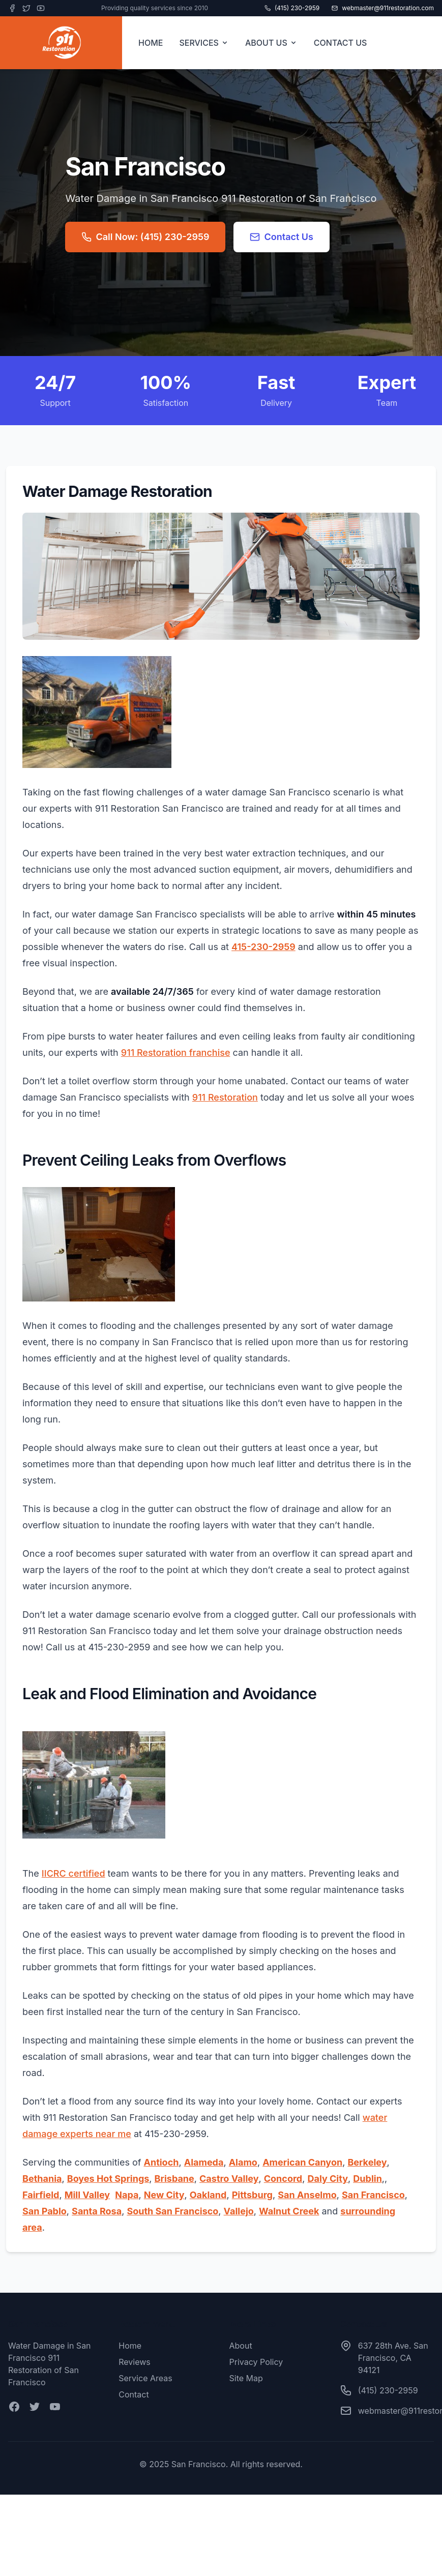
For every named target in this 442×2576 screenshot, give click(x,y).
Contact (134, 2394)
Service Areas (145, 2378)
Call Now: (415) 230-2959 (145, 236)
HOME (150, 43)
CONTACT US (340, 43)
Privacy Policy (256, 2362)
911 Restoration (225, 1097)
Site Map (246, 2378)
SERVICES (204, 43)
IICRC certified (73, 1873)
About (240, 2346)
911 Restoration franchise (175, 1052)
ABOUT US (271, 43)
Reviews (135, 2362)
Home (130, 2346)
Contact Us (281, 236)
